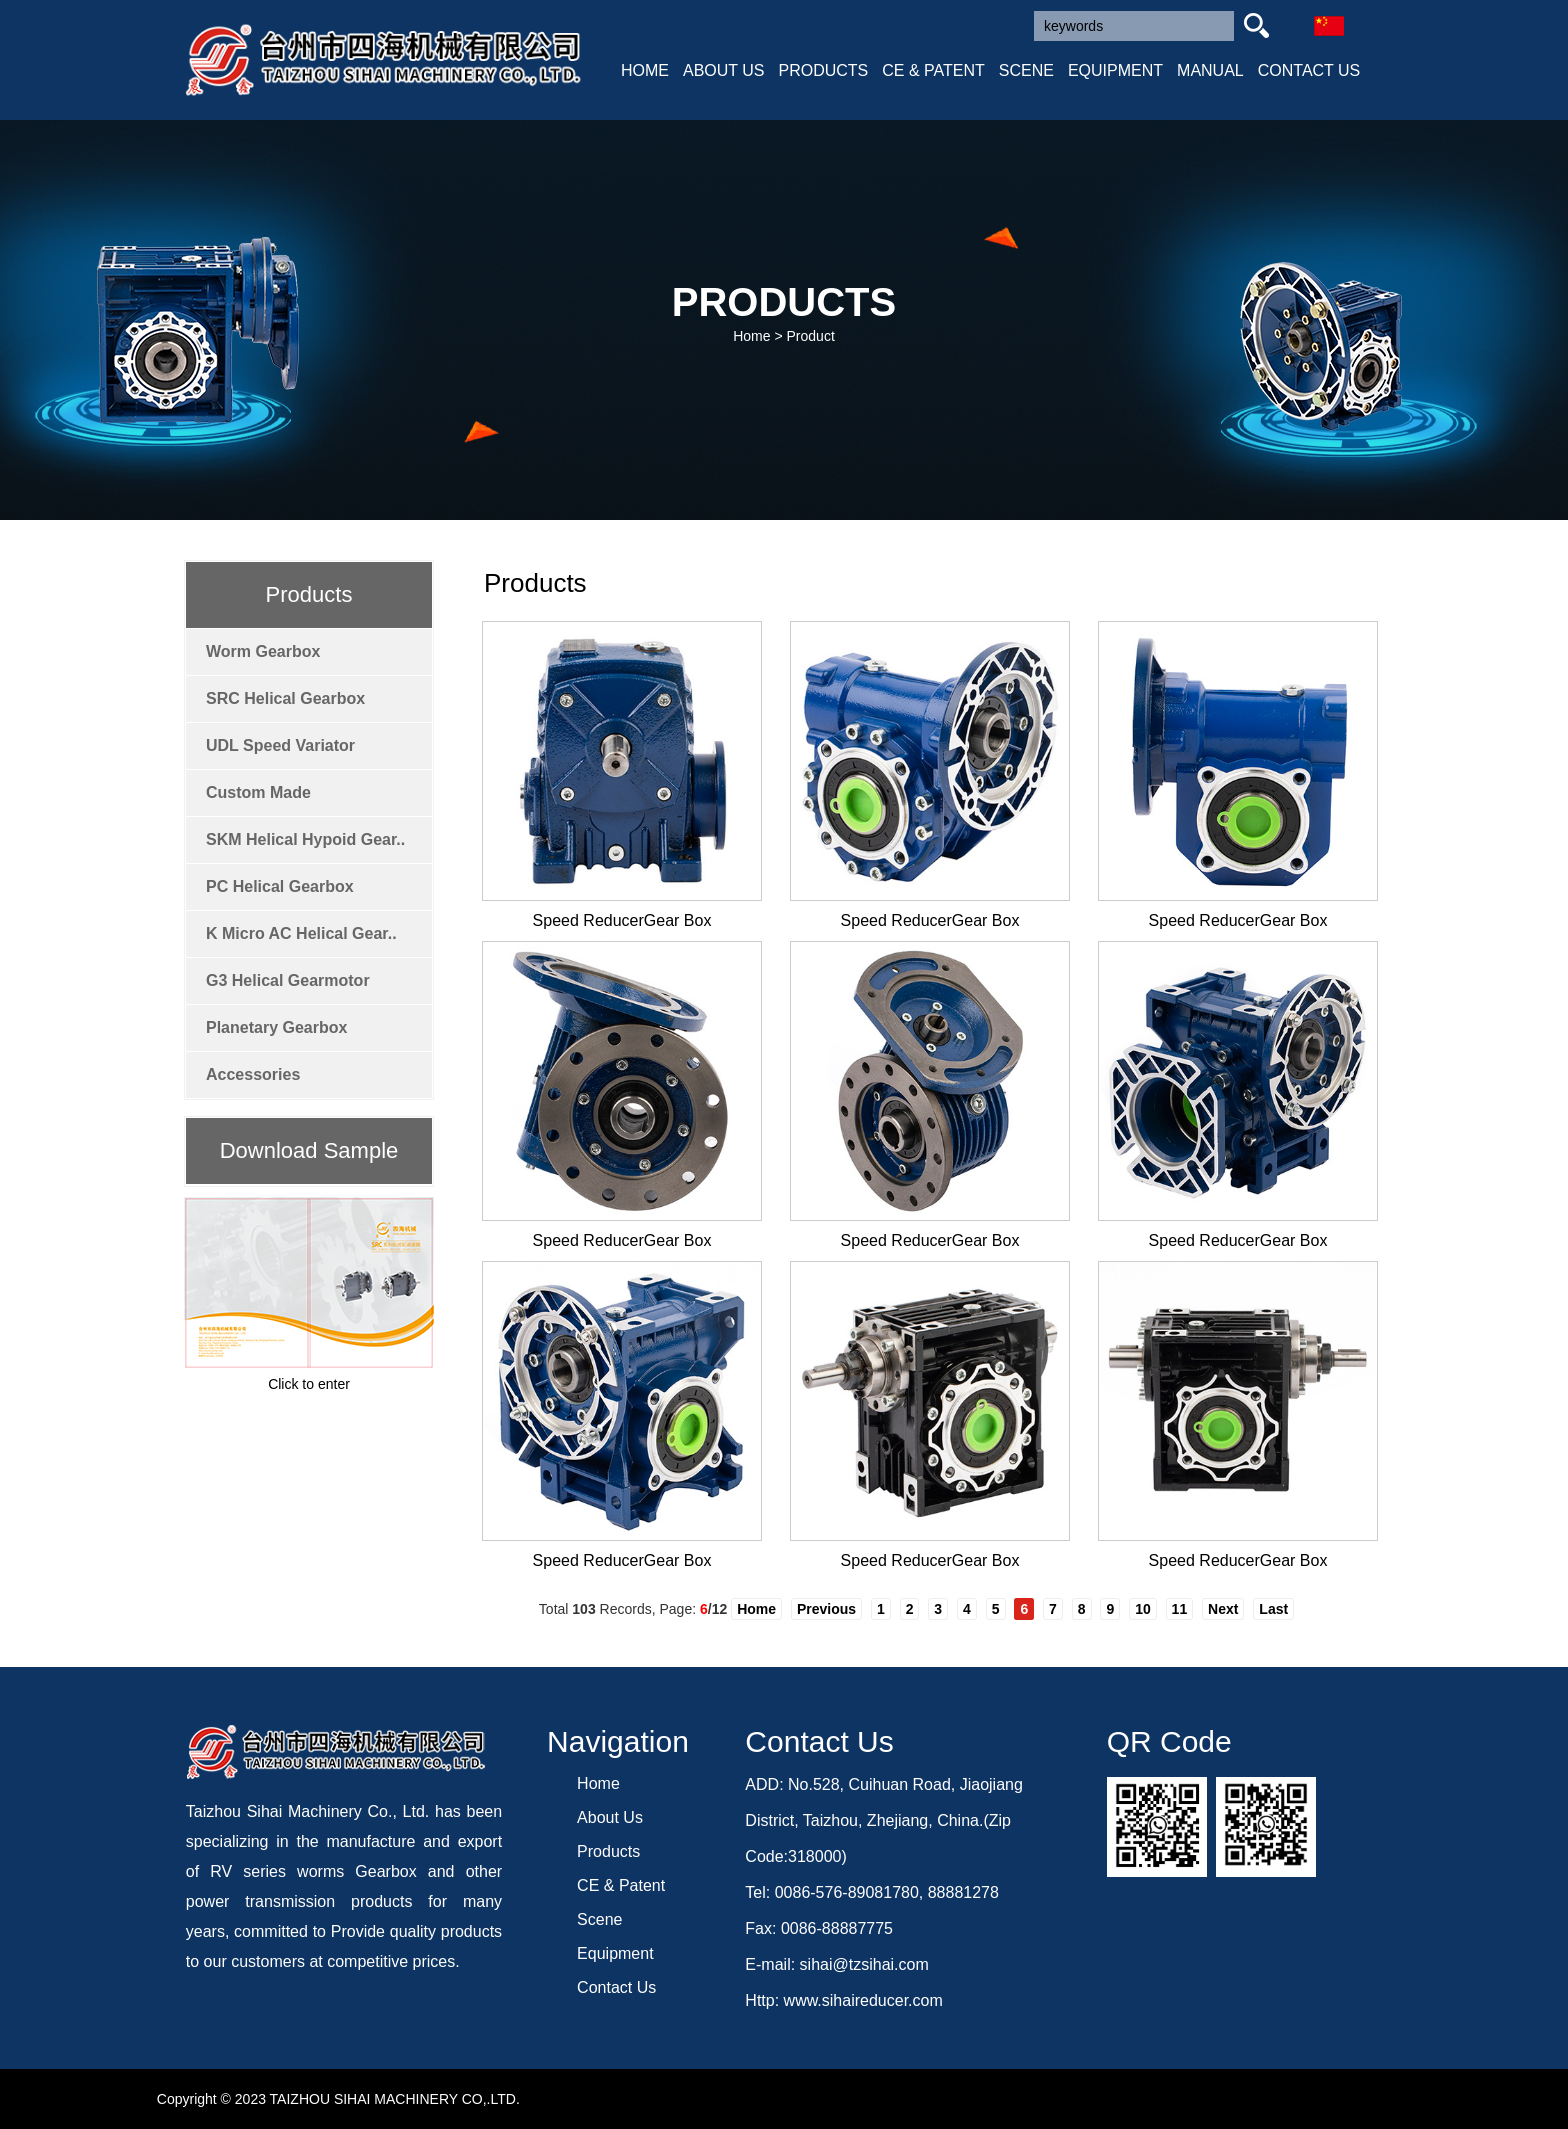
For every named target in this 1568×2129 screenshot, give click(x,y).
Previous (826, 1609)
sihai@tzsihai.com (864, 1964)
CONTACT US (1309, 70)
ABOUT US (724, 70)
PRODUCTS (824, 70)
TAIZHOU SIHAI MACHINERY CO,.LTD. (395, 2099)
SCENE (1026, 70)
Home (751, 336)
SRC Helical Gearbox (285, 698)
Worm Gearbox (263, 651)
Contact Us (616, 1987)
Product (811, 336)
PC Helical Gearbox (280, 886)
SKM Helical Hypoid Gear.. (305, 839)
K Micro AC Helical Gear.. (301, 933)
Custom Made (258, 792)
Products (608, 1851)
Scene (599, 1919)
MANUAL (1210, 70)
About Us (610, 1817)
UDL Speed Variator (280, 745)
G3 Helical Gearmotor (288, 980)
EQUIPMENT (1115, 70)
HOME (645, 70)
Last (1273, 1609)
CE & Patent (621, 1885)
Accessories (253, 1074)
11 (1180, 1609)
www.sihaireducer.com (863, 2000)
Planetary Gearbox (276, 1027)
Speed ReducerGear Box (622, 920)
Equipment (615, 1953)
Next (1223, 1609)
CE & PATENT (933, 70)
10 (1143, 1609)
